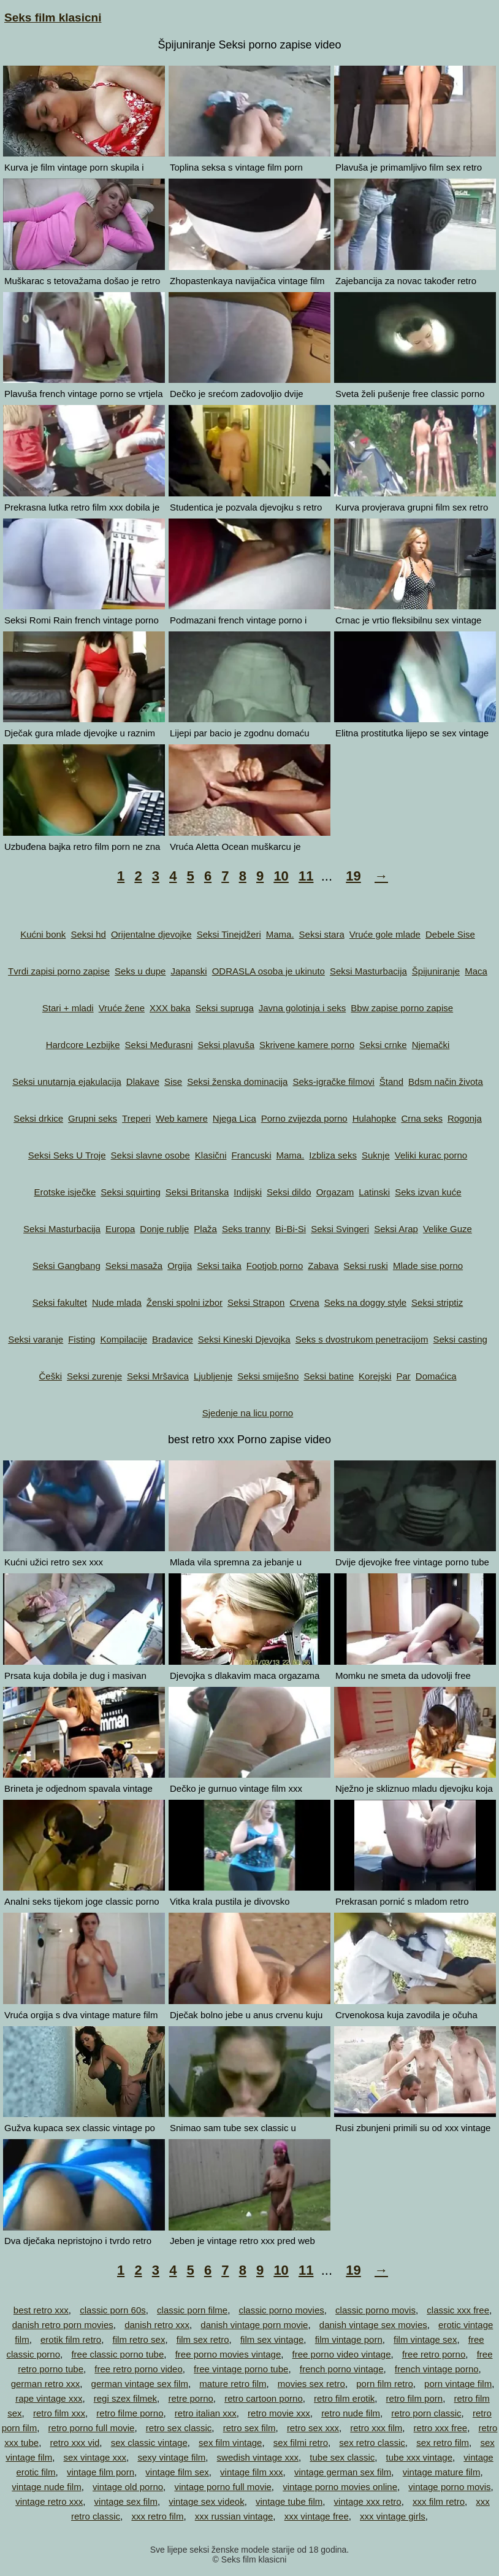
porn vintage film (458, 2383)
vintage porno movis (449, 2487)
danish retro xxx (156, 2325)
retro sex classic (179, 2428)
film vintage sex (425, 2339)
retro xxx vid (74, 2442)
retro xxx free (441, 2428)
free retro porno (433, 2354)
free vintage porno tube (241, 2369)
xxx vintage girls (392, 2516)
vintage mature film (442, 2472)
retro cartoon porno (263, 2398)
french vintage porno (437, 2369)
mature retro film (232, 2383)
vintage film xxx (251, 2472)
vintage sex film (126, 2501)
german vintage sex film (139, 2383)
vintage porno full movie (222, 2487)
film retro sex (139, 2339)
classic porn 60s (113, 2310)
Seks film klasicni (52, 17)
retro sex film (249, 2428)
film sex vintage (271, 2339)
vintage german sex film (342, 2472)
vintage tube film (289, 2501)
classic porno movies (281, 2310)
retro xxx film (376, 2428)
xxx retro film (157, 2516)
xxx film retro (439, 2501)
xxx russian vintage (234, 2516)
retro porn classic (426, 2413)
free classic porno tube (117, 2354)
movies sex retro (311, 2383)
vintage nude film (46, 2487)
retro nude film (350, 2413)
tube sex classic (342, 2457)
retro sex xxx (313, 2428)
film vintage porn (349, 2339)
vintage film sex (176, 2472)
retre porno (190, 2398)
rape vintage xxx (48, 2398)
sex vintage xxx (95, 2457)
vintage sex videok (206, 2501)
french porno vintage (342, 2369)
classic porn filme (192, 2310)
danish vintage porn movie (254, 2325)
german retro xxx (45, 2383)
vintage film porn (100, 2472)
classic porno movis (375, 2310)
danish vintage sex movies (373, 2325)
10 (280, 876)
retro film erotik (344, 2398)
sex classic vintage (149, 2442)
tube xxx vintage (419, 2457)
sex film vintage (230, 2442)
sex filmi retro (300, 2442)
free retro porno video (138, 2369)
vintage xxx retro (368, 2501)
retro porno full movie (91, 2428)
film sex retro (203, 2339)
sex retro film (442, 2442)
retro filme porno (129, 2413)
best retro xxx (41, 2310)
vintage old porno (128, 2487)
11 (306, 876)
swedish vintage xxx (258, 2457)
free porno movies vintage (228, 2354)
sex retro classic (372, 2442)
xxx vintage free (316, 2516)
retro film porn (414, 2398)
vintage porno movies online (340, 2487)
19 (353, 876)
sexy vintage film (171, 2457)
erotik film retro (70, 2339)
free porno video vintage (341, 2354)
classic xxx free (458, 2310)
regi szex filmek (125, 2398)
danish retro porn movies (62, 2325)
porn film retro (384, 2383)
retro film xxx (59, 2413)
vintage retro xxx (49, 2501)
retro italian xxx (206, 2413)
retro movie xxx (279, 2413)
